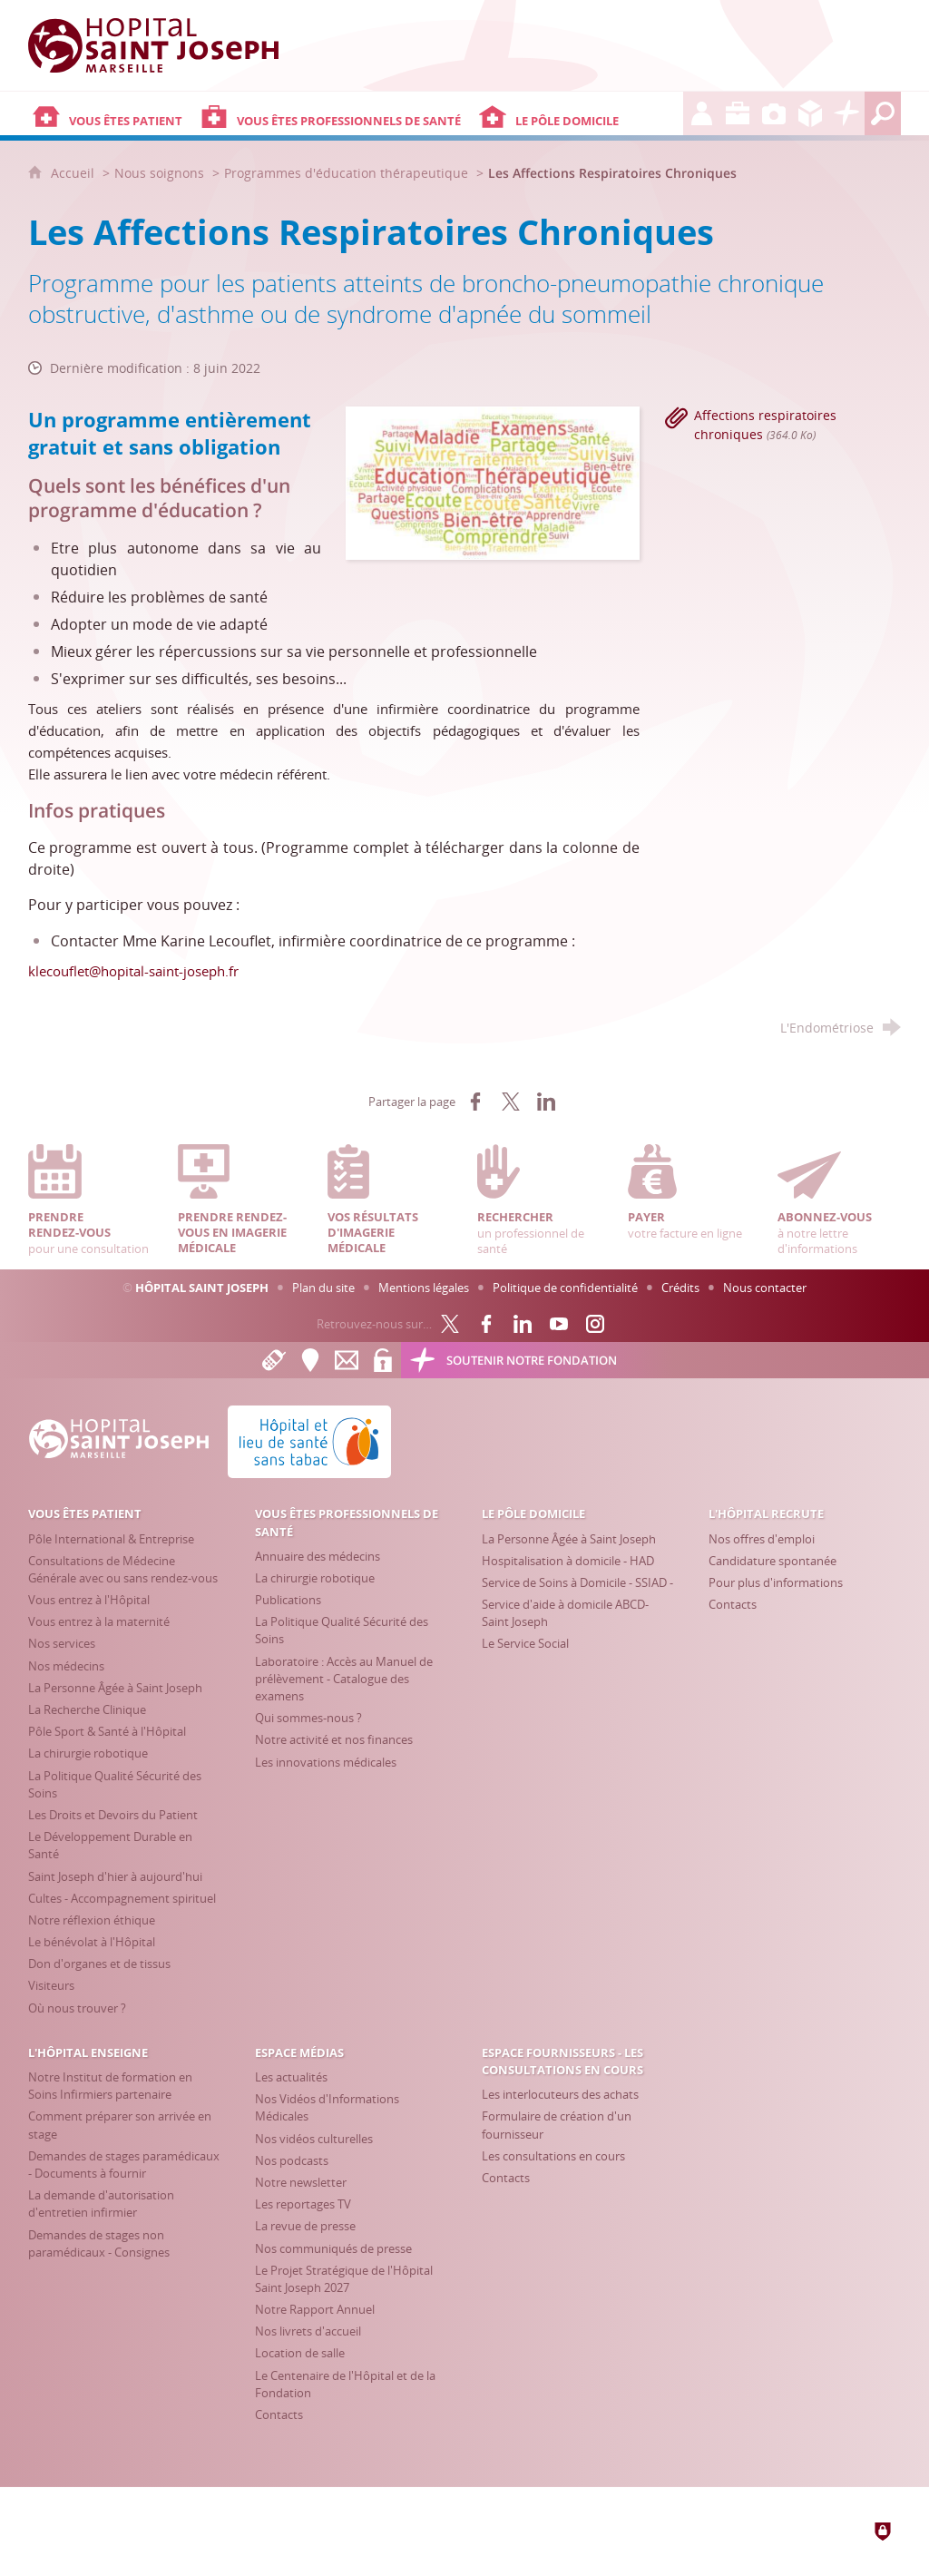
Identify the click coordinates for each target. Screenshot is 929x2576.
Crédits (680, 1287)
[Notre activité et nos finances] (334, 1739)
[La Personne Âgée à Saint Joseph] (115, 1688)
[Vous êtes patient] (112, 113)
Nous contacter (765, 1287)
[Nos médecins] (66, 1666)
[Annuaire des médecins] (317, 1556)
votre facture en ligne (689, 1192)
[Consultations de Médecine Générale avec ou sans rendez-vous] (123, 1569)
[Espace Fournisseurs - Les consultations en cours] (810, 113)
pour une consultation (90, 1200)
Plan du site (323, 1287)
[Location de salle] (300, 2353)
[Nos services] (61, 1643)
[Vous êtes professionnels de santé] (335, 113)
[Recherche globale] (883, 113)
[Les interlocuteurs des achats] (560, 2094)
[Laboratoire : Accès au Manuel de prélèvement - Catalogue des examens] (344, 1678)
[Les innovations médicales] (325, 1762)
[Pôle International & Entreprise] (111, 1539)
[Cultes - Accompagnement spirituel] (122, 1898)
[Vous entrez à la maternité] (99, 1621)
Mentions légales (423, 1287)
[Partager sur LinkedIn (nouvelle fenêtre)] (546, 1101)
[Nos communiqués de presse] (333, 2248)
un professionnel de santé (539, 1200)
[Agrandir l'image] (492, 482)
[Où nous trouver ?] (77, 2008)
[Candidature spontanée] (772, 1560)
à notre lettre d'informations (839, 1200)
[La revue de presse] (305, 2226)
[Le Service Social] (525, 1643)
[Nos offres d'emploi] (762, 1539)
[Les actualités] (291, 2077)
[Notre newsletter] (301, 2182)
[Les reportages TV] (303, 2204)
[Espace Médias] (774, 113)
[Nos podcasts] (291, 2160)
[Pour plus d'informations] (776, 1582)
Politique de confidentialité (565, 1287)
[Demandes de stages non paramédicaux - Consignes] (99, 2243)
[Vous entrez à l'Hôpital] (89, 1600)
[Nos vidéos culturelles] (314, 2138)
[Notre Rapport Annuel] (315, 2309)
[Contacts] (733, 1604)
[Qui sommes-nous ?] (308, 1717)
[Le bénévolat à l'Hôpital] (91, 1942)
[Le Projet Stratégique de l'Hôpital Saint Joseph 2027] (344, 2279)
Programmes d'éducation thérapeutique (346, 172)
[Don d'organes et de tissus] (99, 1963)
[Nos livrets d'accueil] (308, 2331)
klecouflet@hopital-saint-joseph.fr (133, 971)
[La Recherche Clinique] (87, 1709)
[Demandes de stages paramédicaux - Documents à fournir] (124, 2164)
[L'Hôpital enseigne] (737, 113)
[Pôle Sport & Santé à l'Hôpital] (107, 1731)
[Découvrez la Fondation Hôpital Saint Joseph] (846, 113)
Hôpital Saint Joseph (202, 1287)
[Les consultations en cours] (553, 2156)
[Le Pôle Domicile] (579, 113)
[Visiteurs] (51, 1985)
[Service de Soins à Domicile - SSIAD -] (577, 1582)
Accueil (74, 172)
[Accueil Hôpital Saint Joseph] (164, 45)
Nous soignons (159, 172)
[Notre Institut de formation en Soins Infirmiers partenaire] (110, 2085)
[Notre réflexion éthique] (91, 1920)
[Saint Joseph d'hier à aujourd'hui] (115, 1876)
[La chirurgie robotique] (88, 1753)
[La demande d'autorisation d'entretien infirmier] (101, 2203)
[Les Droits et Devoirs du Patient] (113, 1815)
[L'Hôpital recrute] (701, 113)
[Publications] (288, 1600)
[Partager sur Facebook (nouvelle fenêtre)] (475, 1101)
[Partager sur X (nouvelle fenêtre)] (510, 1101)
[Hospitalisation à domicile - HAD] (568, 1560)
